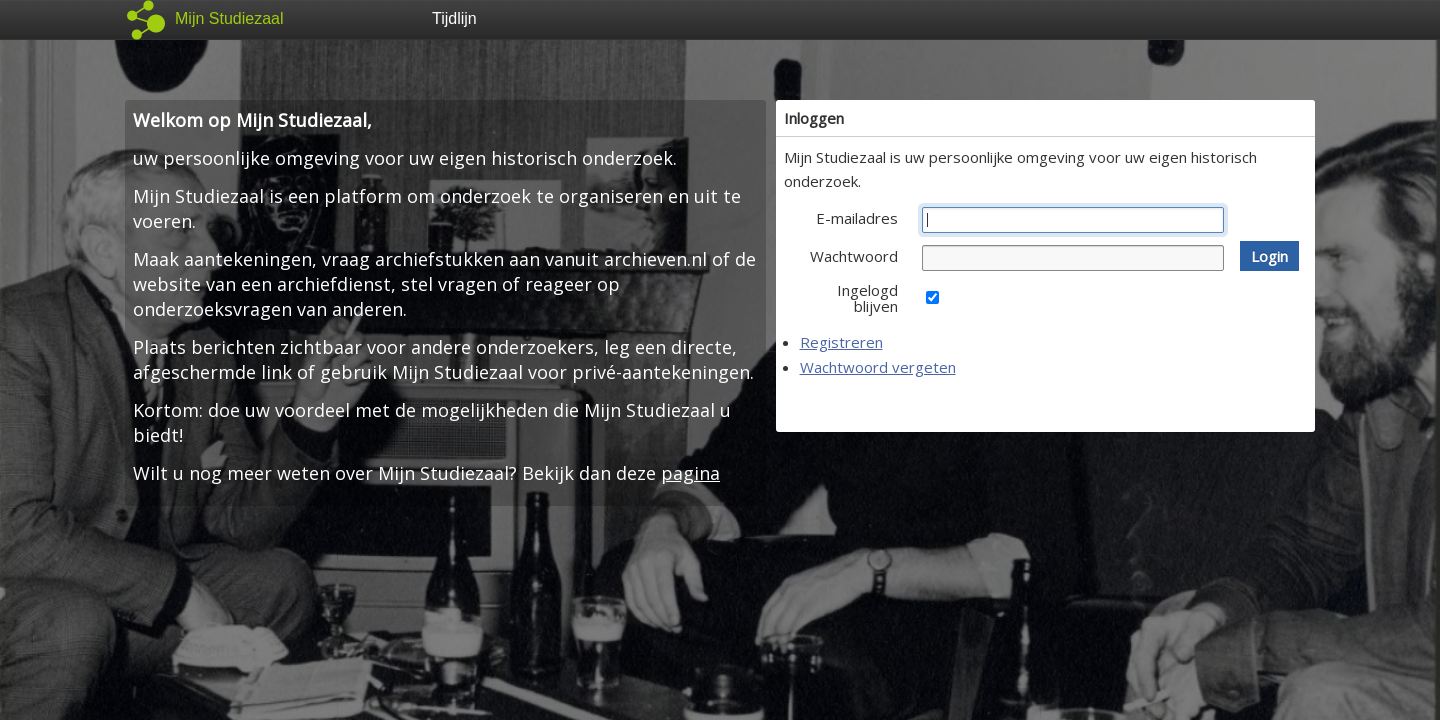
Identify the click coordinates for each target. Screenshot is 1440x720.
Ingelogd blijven (867, 298)
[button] (1269, 256)
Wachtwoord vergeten (878, 367)
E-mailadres (857, 218)
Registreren (841, 342)
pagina (690, 473)
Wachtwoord (854, 256)
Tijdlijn (454, 18)
